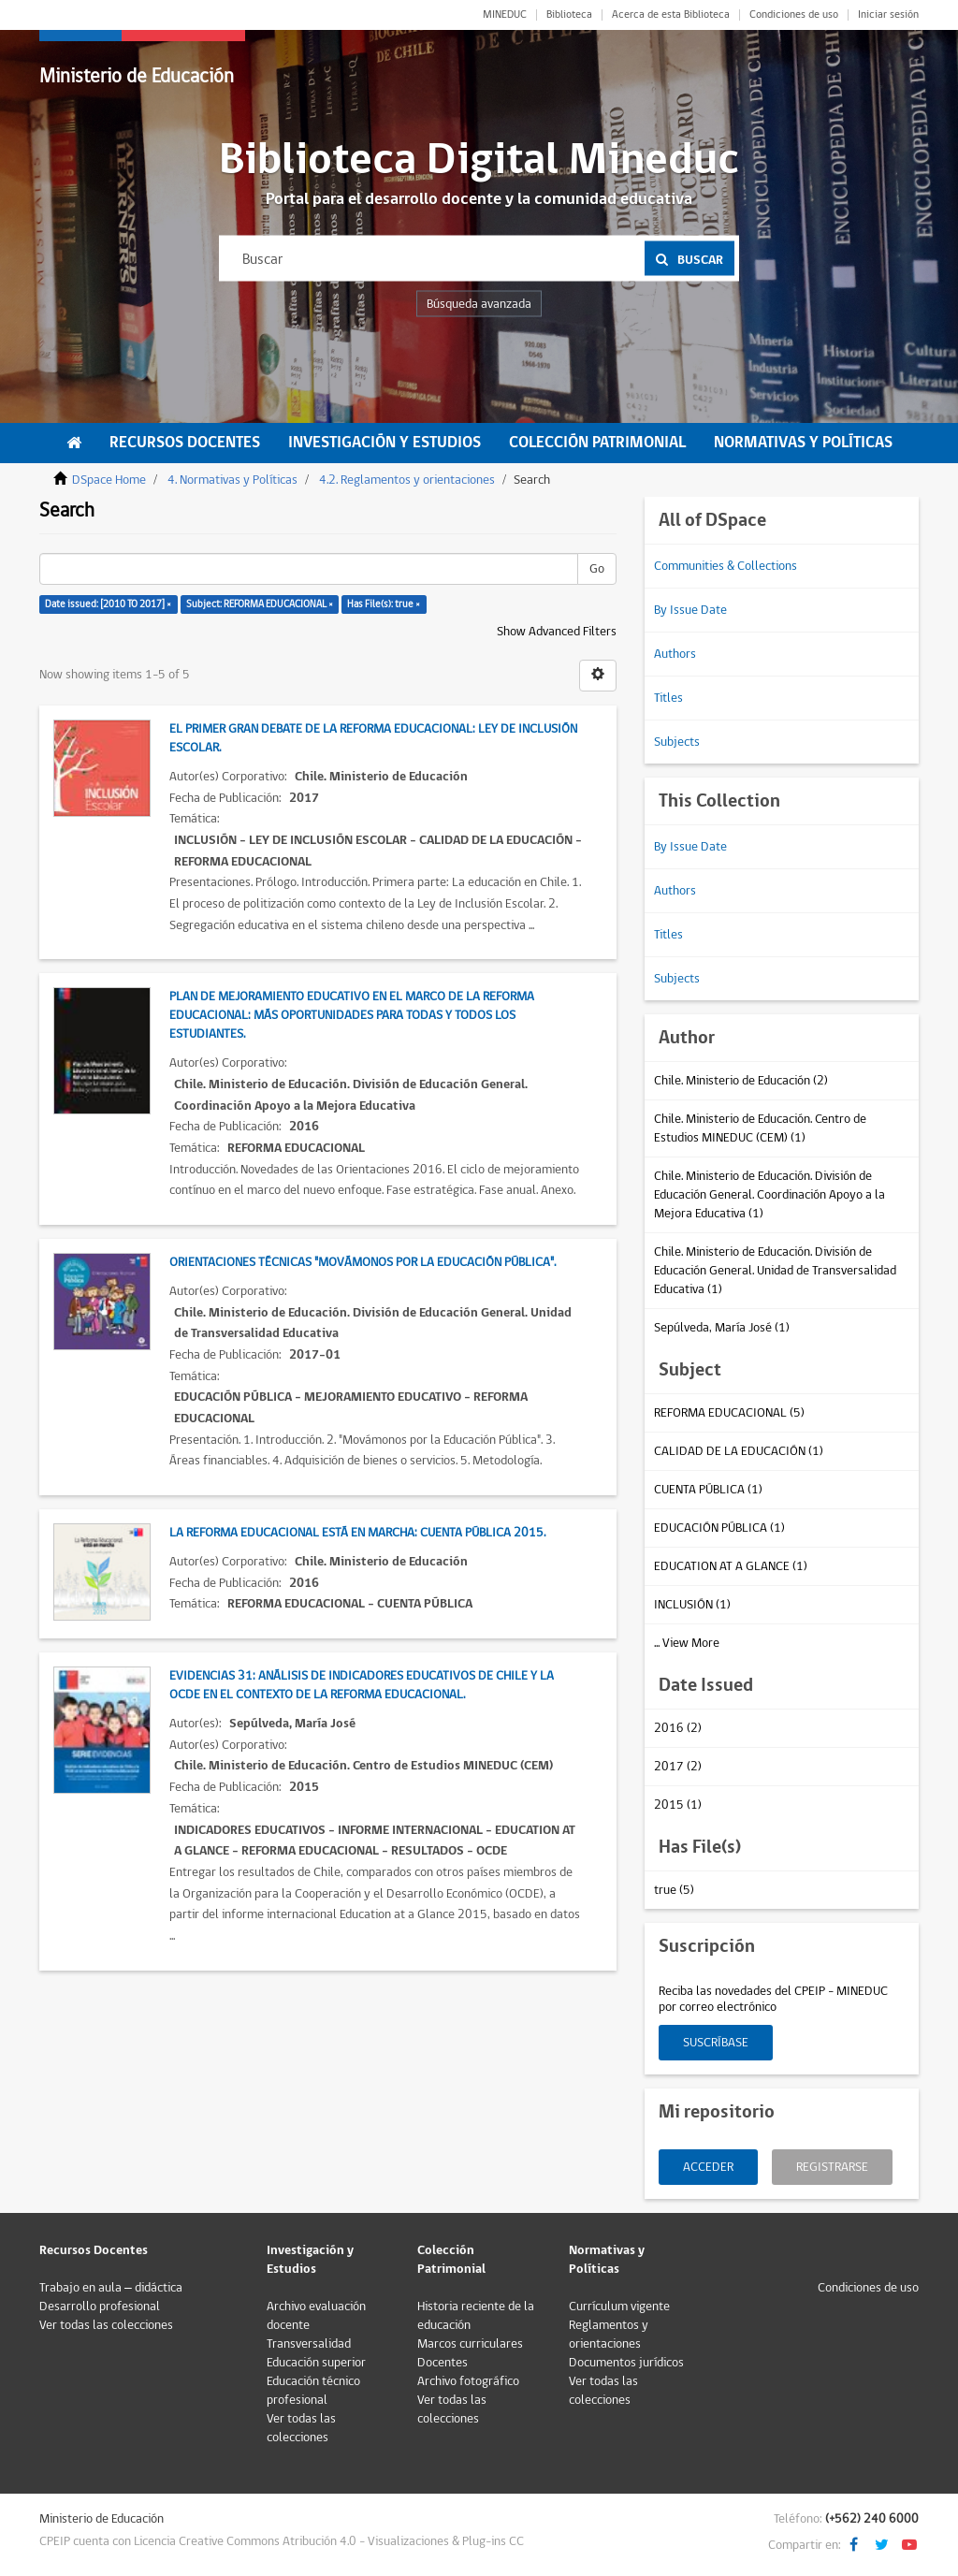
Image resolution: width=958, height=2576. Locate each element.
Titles (668, 698)
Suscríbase (715, 2042)
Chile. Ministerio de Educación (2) (741, 1080)
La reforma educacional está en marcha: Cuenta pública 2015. (357, 1532)
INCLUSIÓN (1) (692, 1604)
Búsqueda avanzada (479, 304)
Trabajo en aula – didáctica (110, 2287)
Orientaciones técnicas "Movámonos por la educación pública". (362, 1262)
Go (596, 569)
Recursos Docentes (184, 442)
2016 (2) (678, 1728)
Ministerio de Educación (136, 76)
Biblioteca (569, 15)
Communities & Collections (725, 566)
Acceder (708, 2167)
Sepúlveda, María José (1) (722, 1327)
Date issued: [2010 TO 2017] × (108, 604)
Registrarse (832, 2167)
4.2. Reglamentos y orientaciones (407, 480)
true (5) (674, 1890)
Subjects (677, 742)
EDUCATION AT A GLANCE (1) (730, 1566)
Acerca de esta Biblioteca (671, 15)
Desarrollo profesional (99, 2306)
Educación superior (316, 2362)
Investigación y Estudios (384, 442)
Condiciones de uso (793, 15)
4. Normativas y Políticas (232, 480)
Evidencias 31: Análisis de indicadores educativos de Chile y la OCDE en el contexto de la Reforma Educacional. (361, 1685)
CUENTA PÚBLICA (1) (708, 1489)
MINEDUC (505, 15)
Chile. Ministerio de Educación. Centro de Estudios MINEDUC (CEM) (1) (760, 1128)
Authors (675, 654)
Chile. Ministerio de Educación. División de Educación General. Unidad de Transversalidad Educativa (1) (775, 1271)
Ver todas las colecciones (106, 2325)
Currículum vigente (619, 2306)
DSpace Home (109, 480)
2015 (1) (678, 1805)
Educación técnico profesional (313, 2390)
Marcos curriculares (470, 2344)
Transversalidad (309, 2344)
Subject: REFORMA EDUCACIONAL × (259, 604)
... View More (686, 1643)
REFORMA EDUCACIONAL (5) (729, 1413)
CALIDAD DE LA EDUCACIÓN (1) (738, 1451)
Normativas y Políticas (803, 442)
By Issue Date (690, 610)
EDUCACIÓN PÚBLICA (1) (719, 1528)
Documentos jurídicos (626, 2362)
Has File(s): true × (383, 604)
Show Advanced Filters (557, 631)
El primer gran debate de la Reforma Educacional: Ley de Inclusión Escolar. (373, 738)
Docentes (442, 2362)
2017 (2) (678, 1766)
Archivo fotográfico (468, 2381)
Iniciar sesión (888, 15)
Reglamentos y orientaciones (608, 2334)
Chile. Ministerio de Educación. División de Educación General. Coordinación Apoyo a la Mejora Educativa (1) (769, 1195)
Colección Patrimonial (597, 442)
